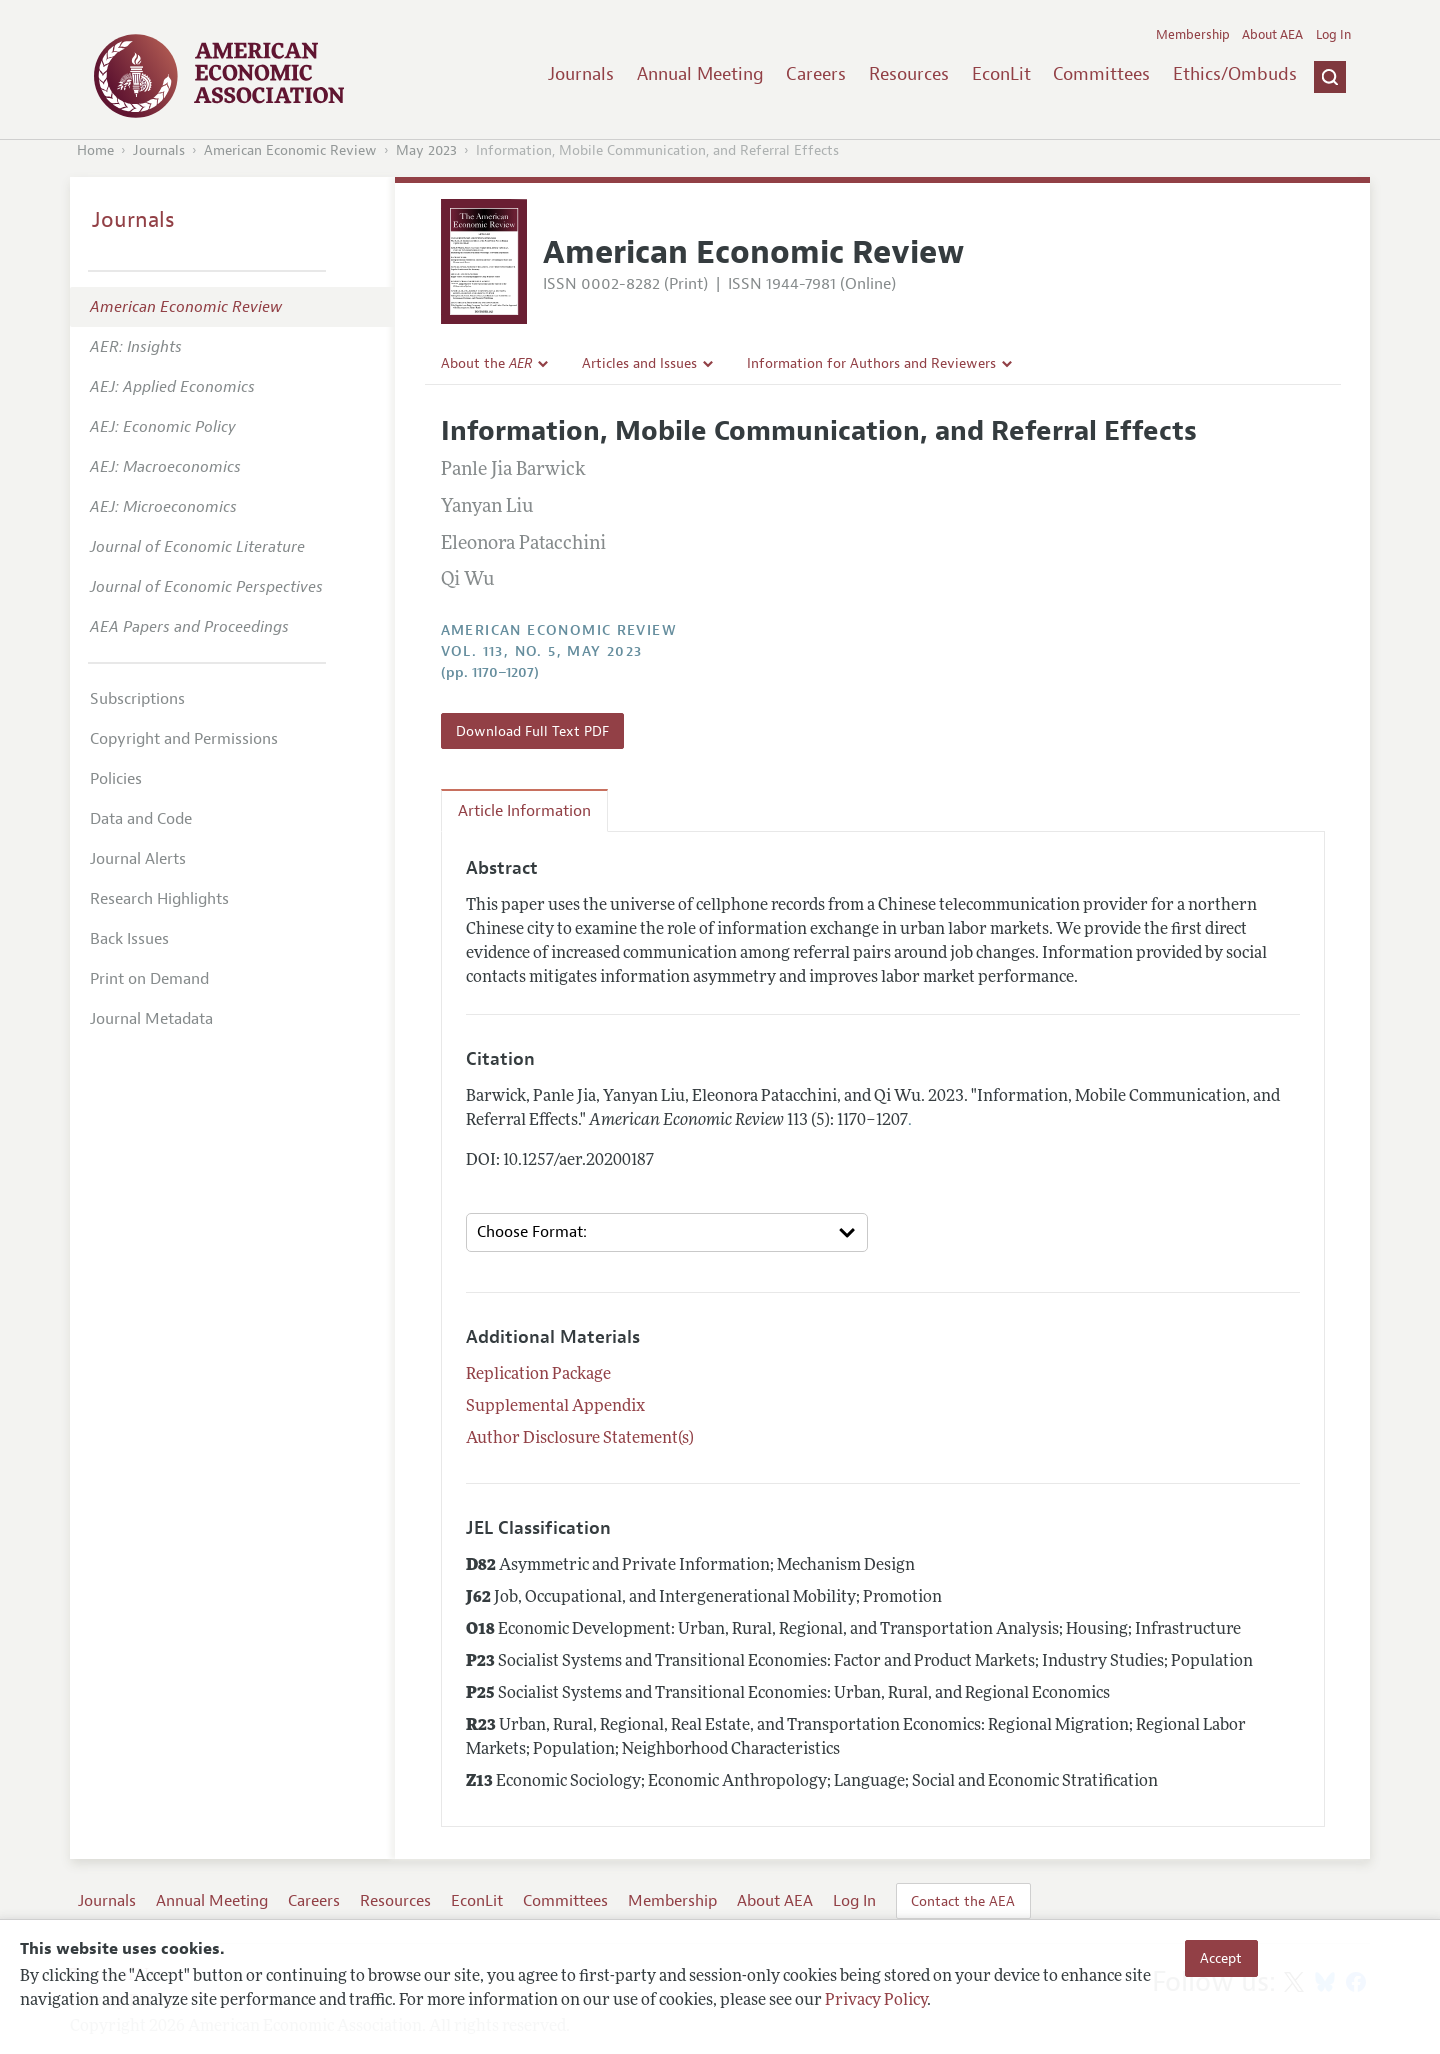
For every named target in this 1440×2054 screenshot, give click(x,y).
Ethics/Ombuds (1235, 74)
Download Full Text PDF (532, 731)
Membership (1193, 35)
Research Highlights (159, 899)
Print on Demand (149, 979)
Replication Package (538, 1375)
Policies (116, 779)
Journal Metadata (151, 1019)
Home (95, 150)
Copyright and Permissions (184, 739)
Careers (816, 74)
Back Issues (129, 939)
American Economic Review (290, 150)
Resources (909, 74)
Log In (1333, 35)
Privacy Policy (876, 2001)
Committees (1101, 74)
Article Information (524, 811)
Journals (581, 74)
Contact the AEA (963, 1901)
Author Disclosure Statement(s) (580, 1439)
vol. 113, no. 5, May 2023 (542, 651)
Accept (1221, 1958)
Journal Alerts (138, 859)
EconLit (1001, 74)
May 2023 (426, 150)
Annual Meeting (700, 74)
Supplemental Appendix (555, 1407)
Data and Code (141, 819)
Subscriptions (137, 699)
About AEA (1272, 35)
